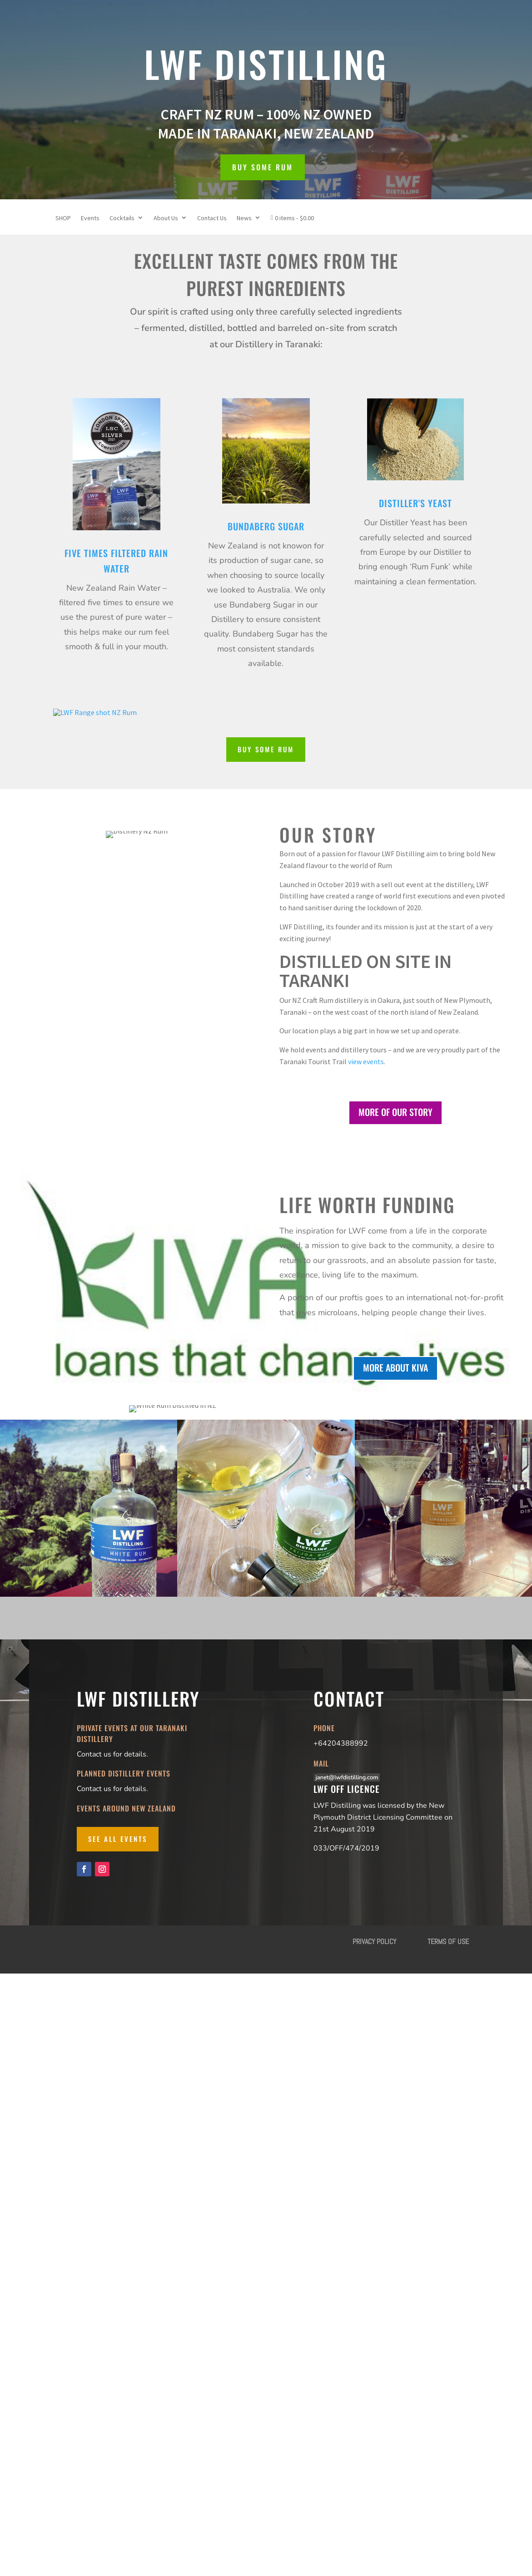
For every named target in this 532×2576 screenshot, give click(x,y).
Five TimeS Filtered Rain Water (116, 560)
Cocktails (121, 218)
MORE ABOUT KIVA (395, 1409)
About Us (166, 218)
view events (366, 1061)
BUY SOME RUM (262, 167)
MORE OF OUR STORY (395, 1112)
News (244, 218)
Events (90, 218)
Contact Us (212, 218)
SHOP (63, 218)
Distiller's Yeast (415, 503)
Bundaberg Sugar (266, 526)
